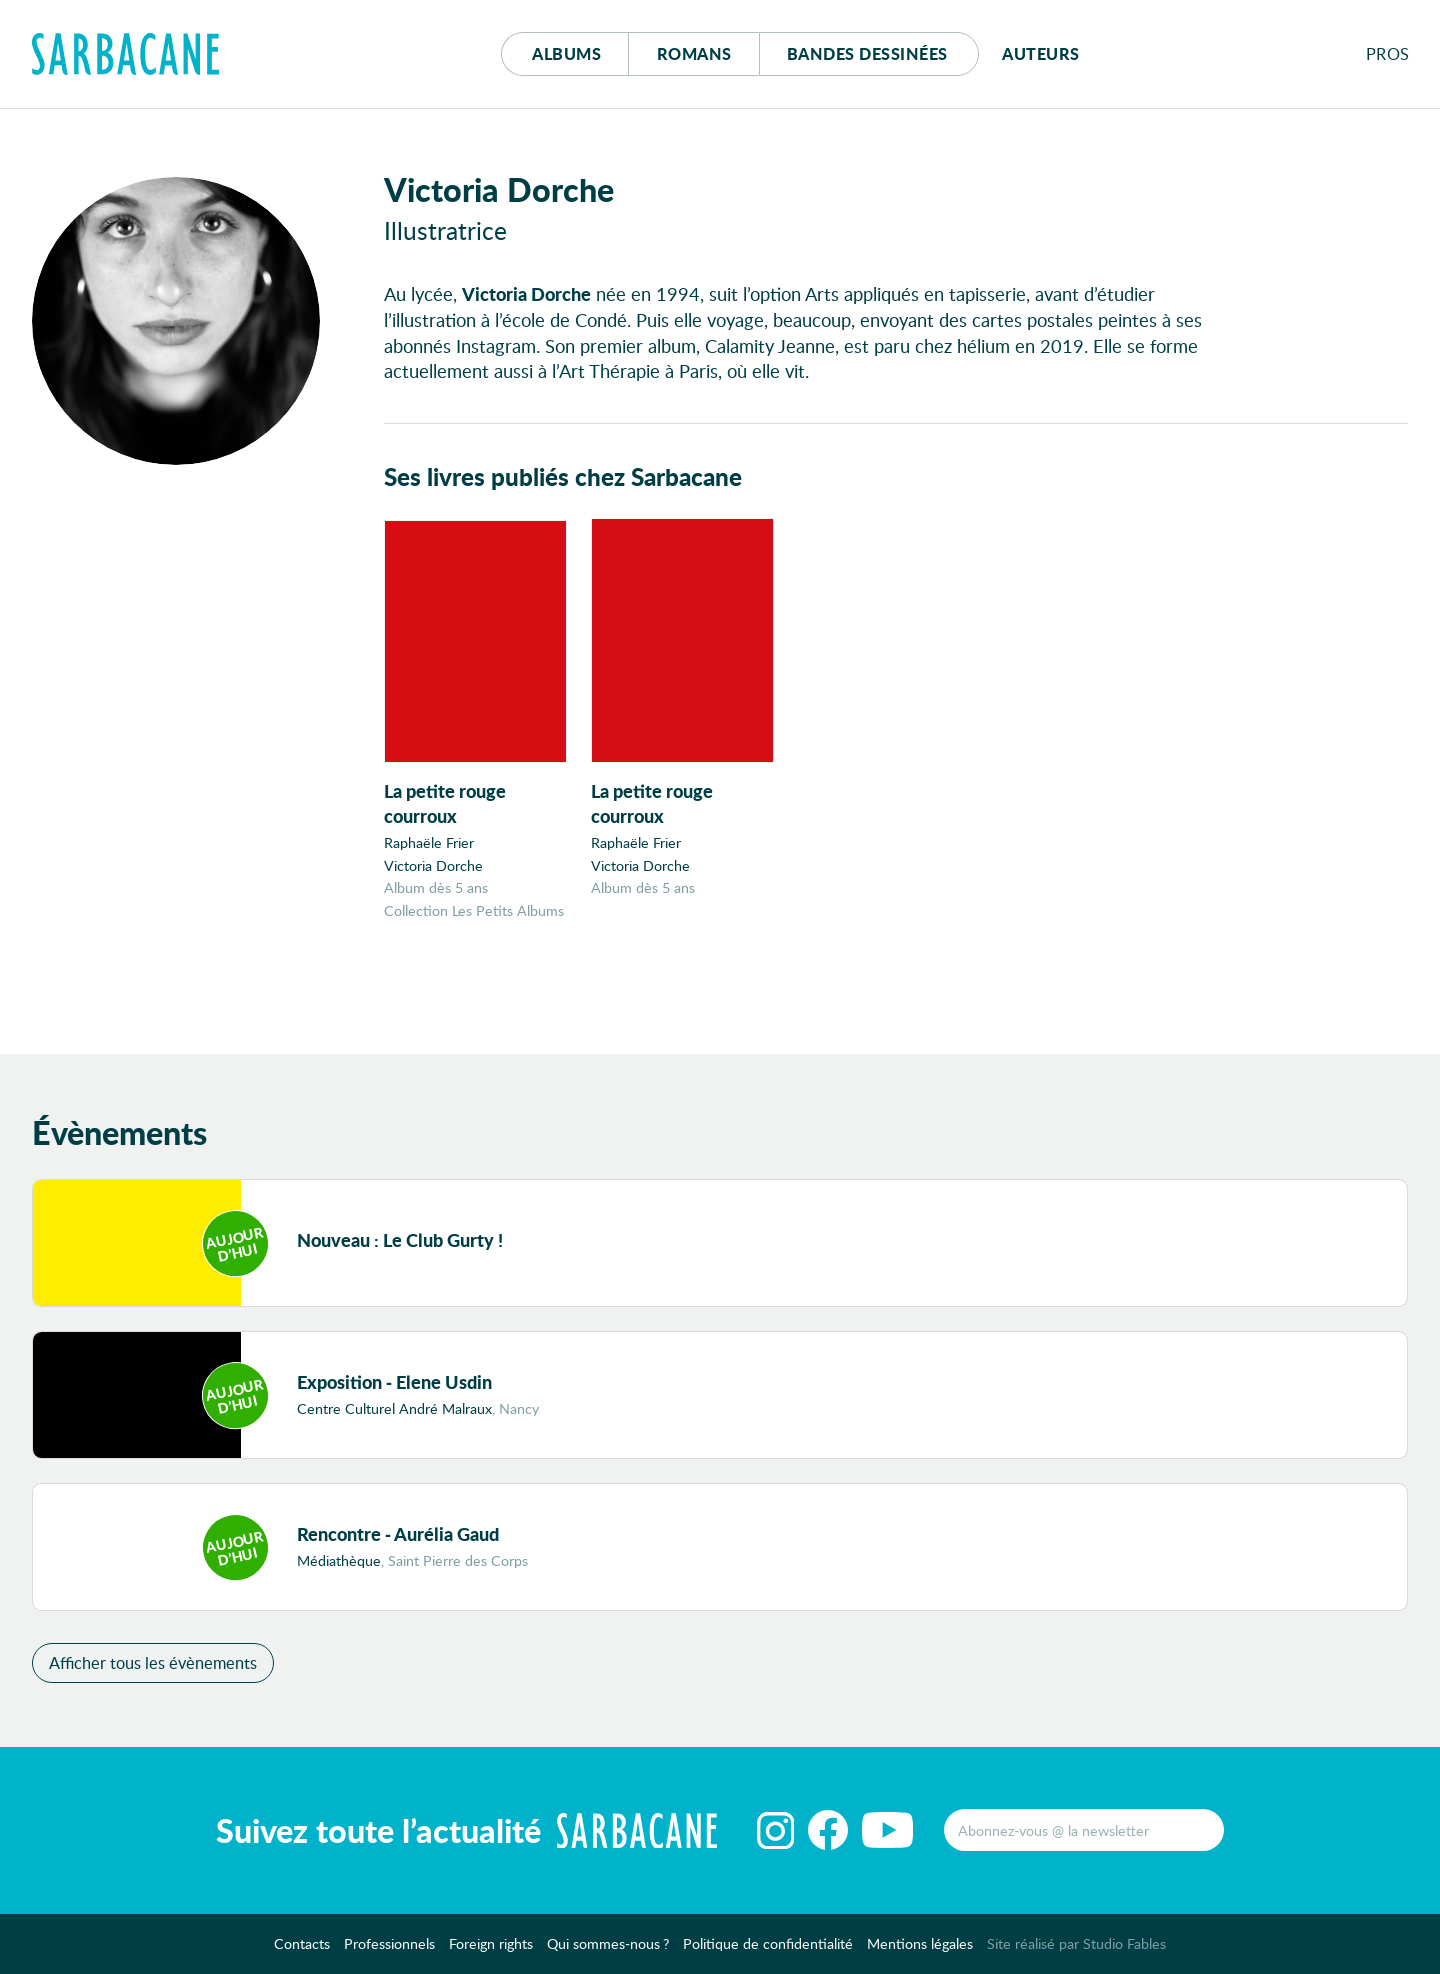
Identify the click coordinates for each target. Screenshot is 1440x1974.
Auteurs (1041, 53)
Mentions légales (920, 1943)
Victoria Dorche (433, 865)
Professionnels (389, 1943)
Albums (566, 53)
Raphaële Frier (429, 842)
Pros (1388, 53)
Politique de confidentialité (768, 1943)
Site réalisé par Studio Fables (1076, 1943)
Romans (694, 53)
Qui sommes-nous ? (608, 1943)
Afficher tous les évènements (153, 1662)
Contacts (302, 1943)
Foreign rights (491, 1943)
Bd (867, 53)
